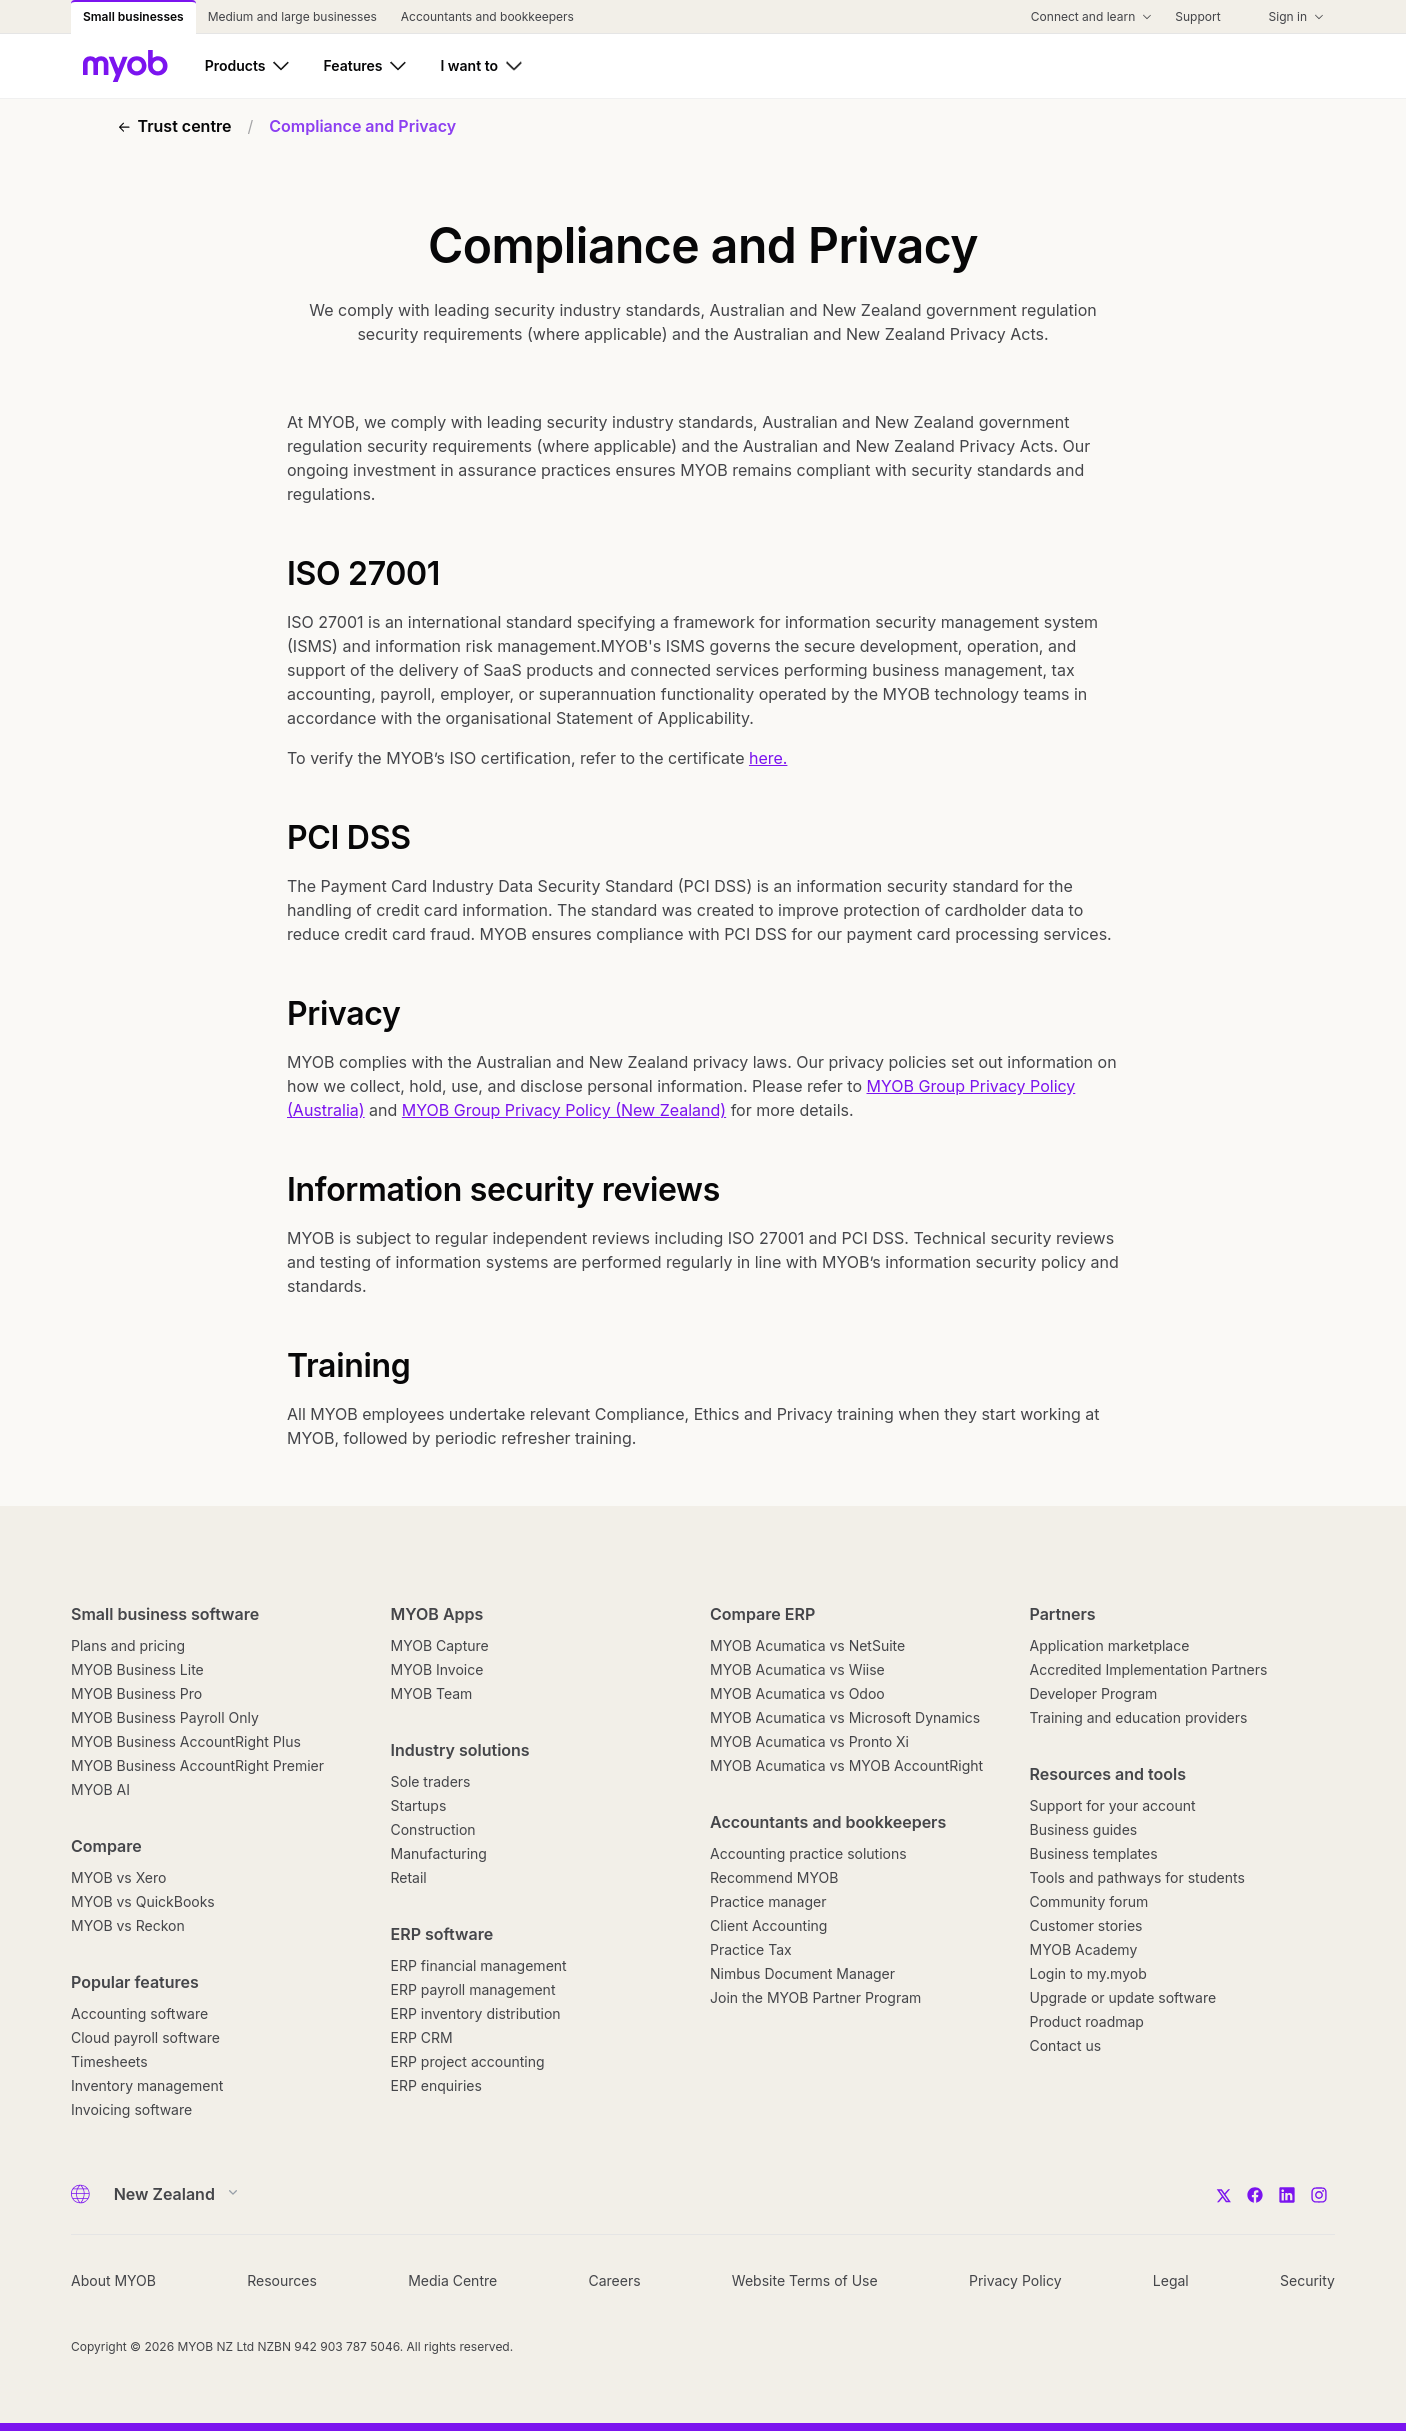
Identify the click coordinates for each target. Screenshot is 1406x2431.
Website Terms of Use (805, 2280)
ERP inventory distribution (476, 2013)
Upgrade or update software (1123, 1997)
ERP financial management (479, 1965)
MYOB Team (432, 1693)
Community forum (1089, 1901)
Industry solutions (460, 1750)
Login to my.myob (1088, 1973)
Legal (1171, 2280)
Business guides (1084, 1829)
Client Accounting (768, 1925)
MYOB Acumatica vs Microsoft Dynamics (845, 1717)
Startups (419, 1805)
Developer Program (1094, 1693)
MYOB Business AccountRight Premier (197, 1765)
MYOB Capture (440, 1645)
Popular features (135, 1982)
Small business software (165, 1614)
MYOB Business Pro (136, 1693)
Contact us (1066, 2045)
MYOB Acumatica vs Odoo (797, 1693)
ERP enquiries (436, 2085)
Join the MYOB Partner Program (815, 1997)
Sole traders (431, 1781)
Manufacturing (439, 1853)
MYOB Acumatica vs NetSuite (807, 1645)
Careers (614, 2280)
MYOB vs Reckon (128, 1925)
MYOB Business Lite (137, 1669)
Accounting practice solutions (808, 1853)
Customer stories (1086, 1925)
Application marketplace (1110, 1645)
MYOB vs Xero (118, 1877)
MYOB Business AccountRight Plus (186, 1741)
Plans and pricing (128, 1645)
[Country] (169, 2194)
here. (768, 758)
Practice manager (768, 1901)
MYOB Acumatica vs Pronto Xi (809, 1741)
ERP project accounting (468, 2061)
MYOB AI (100, 1789)
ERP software (442, 1934)
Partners (1063, 1614)
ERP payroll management (473, 1989)
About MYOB (113, 2280)
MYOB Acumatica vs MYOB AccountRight (846, 1765)
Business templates (1094, 1853)
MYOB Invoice (437, 1669)
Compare (106, 1846)
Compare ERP (762, 1614)
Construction (433, 1829)
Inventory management (147, 2085)
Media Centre (452, 2280)
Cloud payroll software (145, 2037)
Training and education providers (1139, 1717)
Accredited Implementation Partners (1149, 1669)
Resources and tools (1108, 1774)
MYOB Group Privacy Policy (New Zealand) (564, 1110)
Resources (282, 2280)
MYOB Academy (1084, 1949)
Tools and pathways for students (1137, 1877)
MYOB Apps (437, 1614)
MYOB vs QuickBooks (143, 1901)
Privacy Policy (1015, 2280)
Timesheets (109, 2061)
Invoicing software (131, 2109)
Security (1307, 2280)
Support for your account (1113, 1805)
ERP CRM (422, 2037)
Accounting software (139, 2013)
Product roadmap (1087, 2021)
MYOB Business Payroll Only (165, 1717)
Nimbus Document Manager (802, 1973)
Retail (409, 1877)
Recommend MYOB (774, 1877)
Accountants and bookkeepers (828, 1822)
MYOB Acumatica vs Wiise (797, 1669)
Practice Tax (751, 1949)
